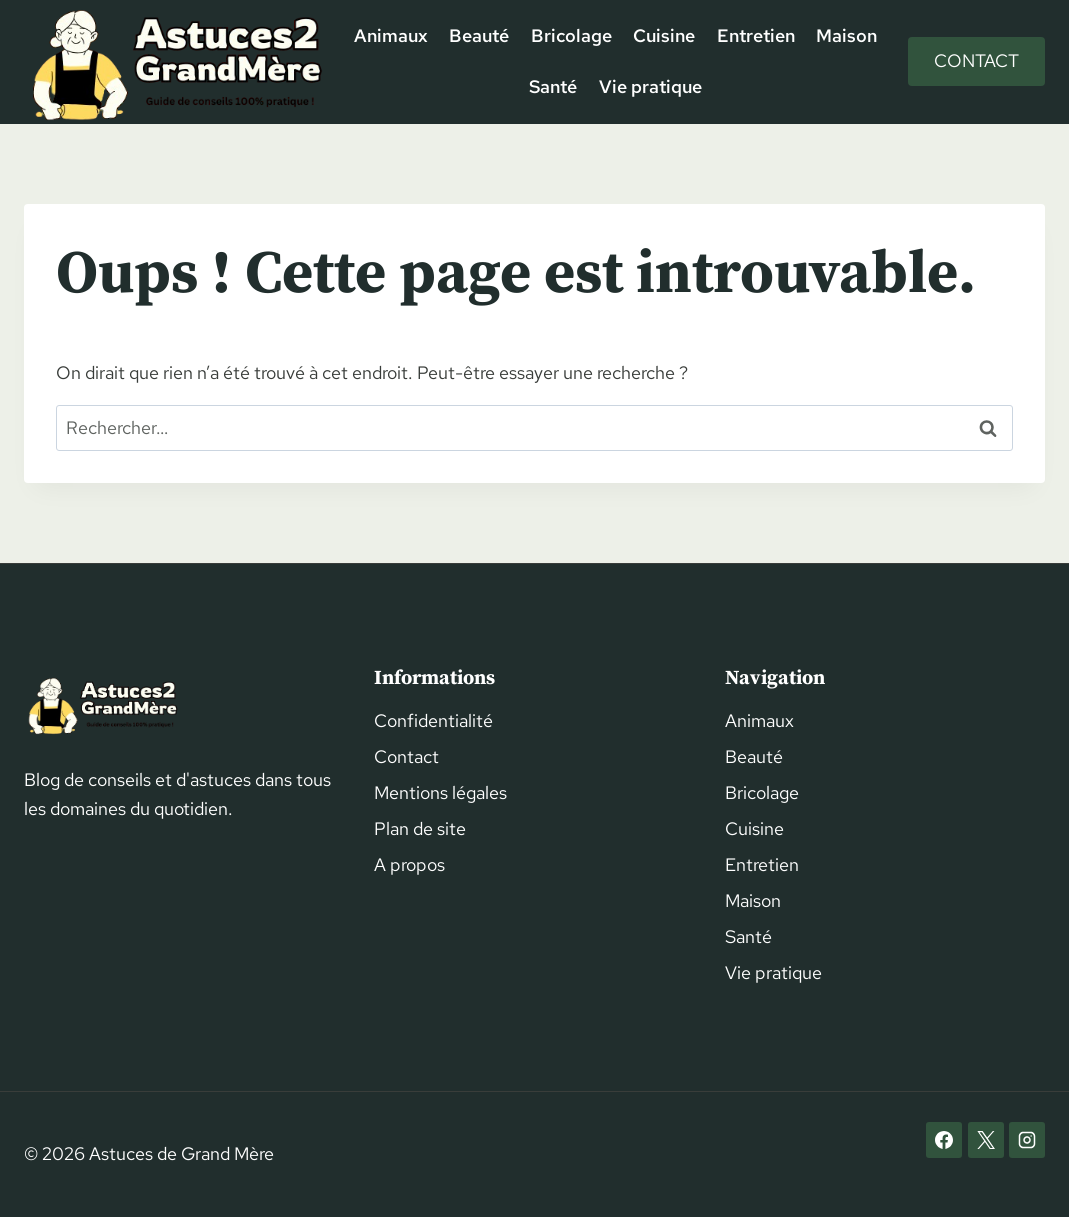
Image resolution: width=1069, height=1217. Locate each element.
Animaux (391, 35)
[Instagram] (1027, 1140)
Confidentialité (433, 720)
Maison (846, 35)
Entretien (756, 35)
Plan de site (420, 828)
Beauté (479, 35)
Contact (976, 60)
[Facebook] (944, 1140)
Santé (553, 86)
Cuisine (664, 35)
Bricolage (571, 35)
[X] (986, 1140)
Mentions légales (440, 792)
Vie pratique (650, 86)
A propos (409, 864)
